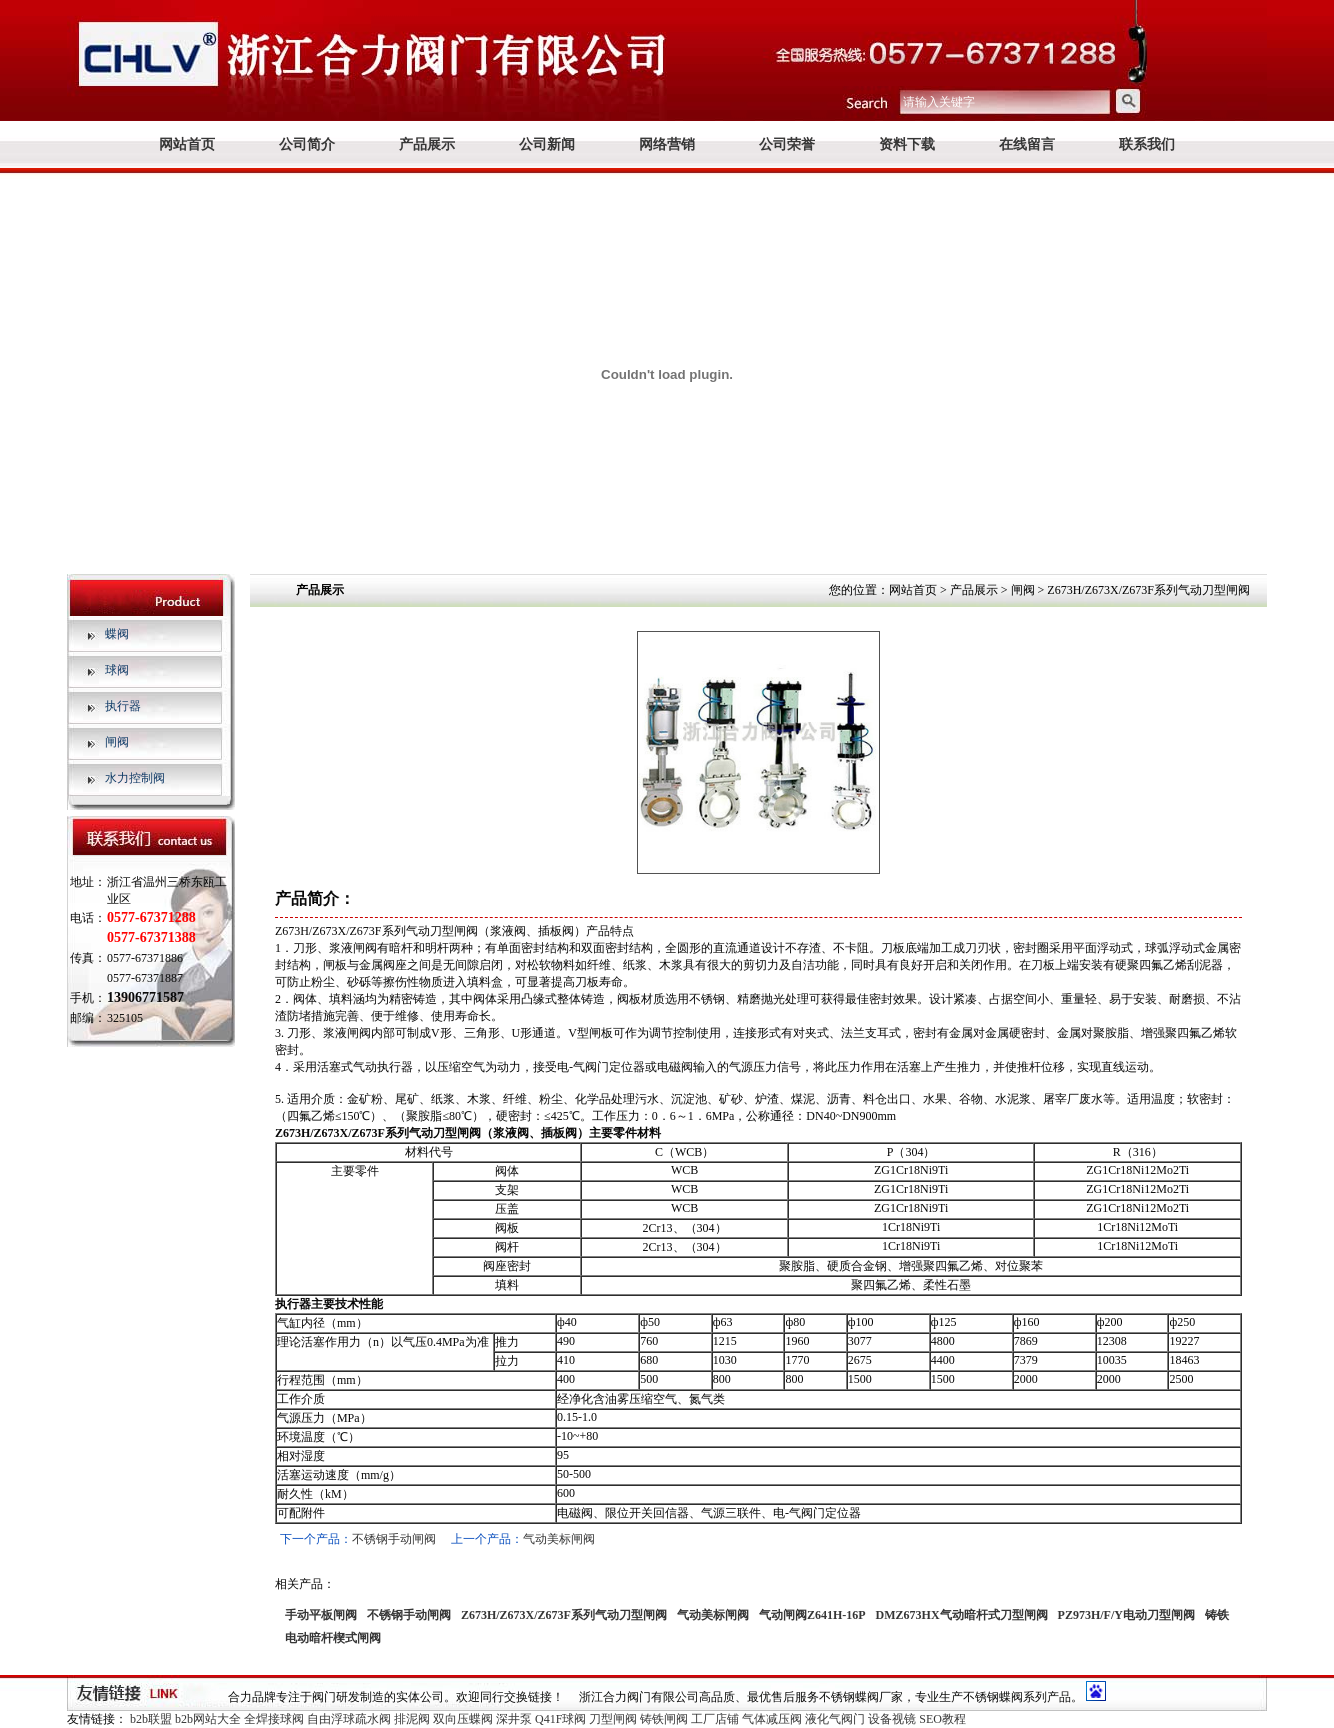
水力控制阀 (135, 778)
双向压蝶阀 (463, 1719)
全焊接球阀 (274, 1719)
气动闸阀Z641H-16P (812, 1615)
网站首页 (187, 144)
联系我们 (1147, 144)
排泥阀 (412, 1719)
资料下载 (907, 144)
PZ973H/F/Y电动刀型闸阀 (1126, 1615)
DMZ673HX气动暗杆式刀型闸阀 (962, 1615)
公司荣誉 (787, 144)
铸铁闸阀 (664, 1719)
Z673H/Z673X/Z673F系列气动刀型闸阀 (564, 1615)
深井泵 (514, 1719)
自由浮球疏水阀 (349, 1719)
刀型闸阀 (613, 1719)
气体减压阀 (772, 1719)
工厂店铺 (715, 1719)
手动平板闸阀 (321, 1615)
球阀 (117, 670)
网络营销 (667, 144)
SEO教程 (942, 1719)
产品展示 (427, 144)
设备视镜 (892, 1719)
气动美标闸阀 (559, 1539)
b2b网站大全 (208, 1719)
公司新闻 (547, 144)
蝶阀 (117, 634)
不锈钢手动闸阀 (394, 1539)
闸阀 (117, 742)
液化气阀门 (835, 1719)
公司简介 (307, 144)
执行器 (123, 706)
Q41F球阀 (560, 1719)
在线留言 (1027, 144)
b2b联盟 (151, 1719)
